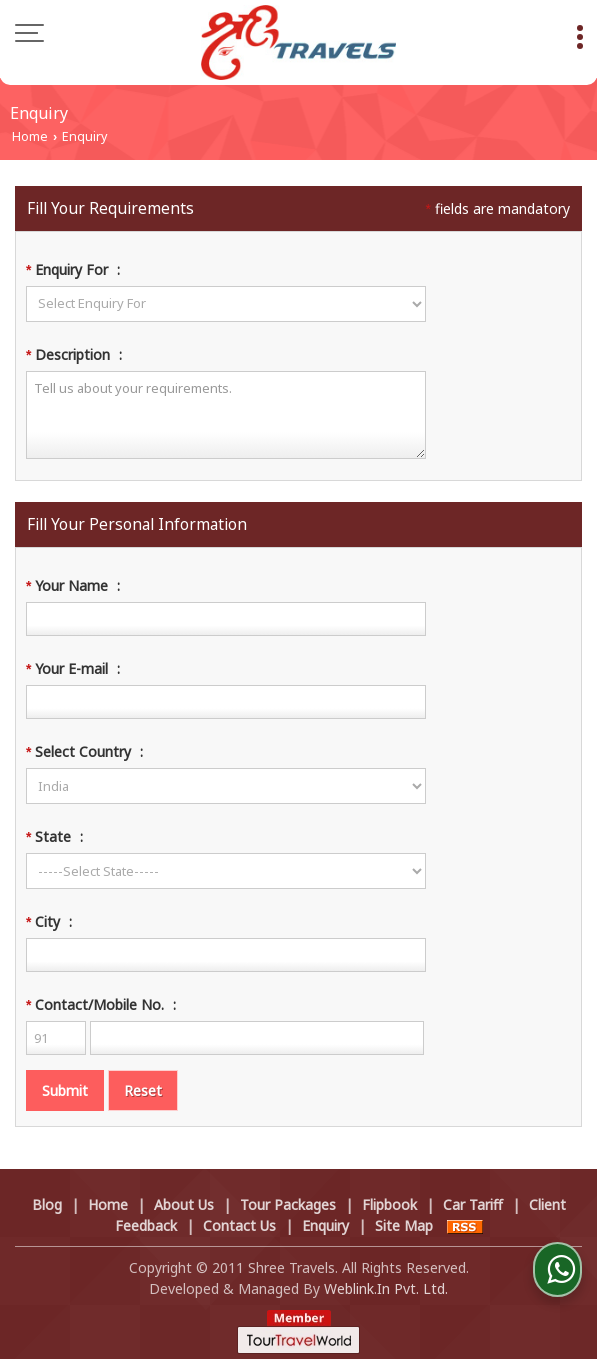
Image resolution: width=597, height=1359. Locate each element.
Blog (47, 1204)
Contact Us (239, 1225)
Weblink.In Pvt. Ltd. (386, 1288)
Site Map (404, 1225)
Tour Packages (288, 1204)
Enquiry (325, 1225)
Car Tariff (473, 1204)
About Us (184, 1204)
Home (30, 136)
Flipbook (389, 1204)
